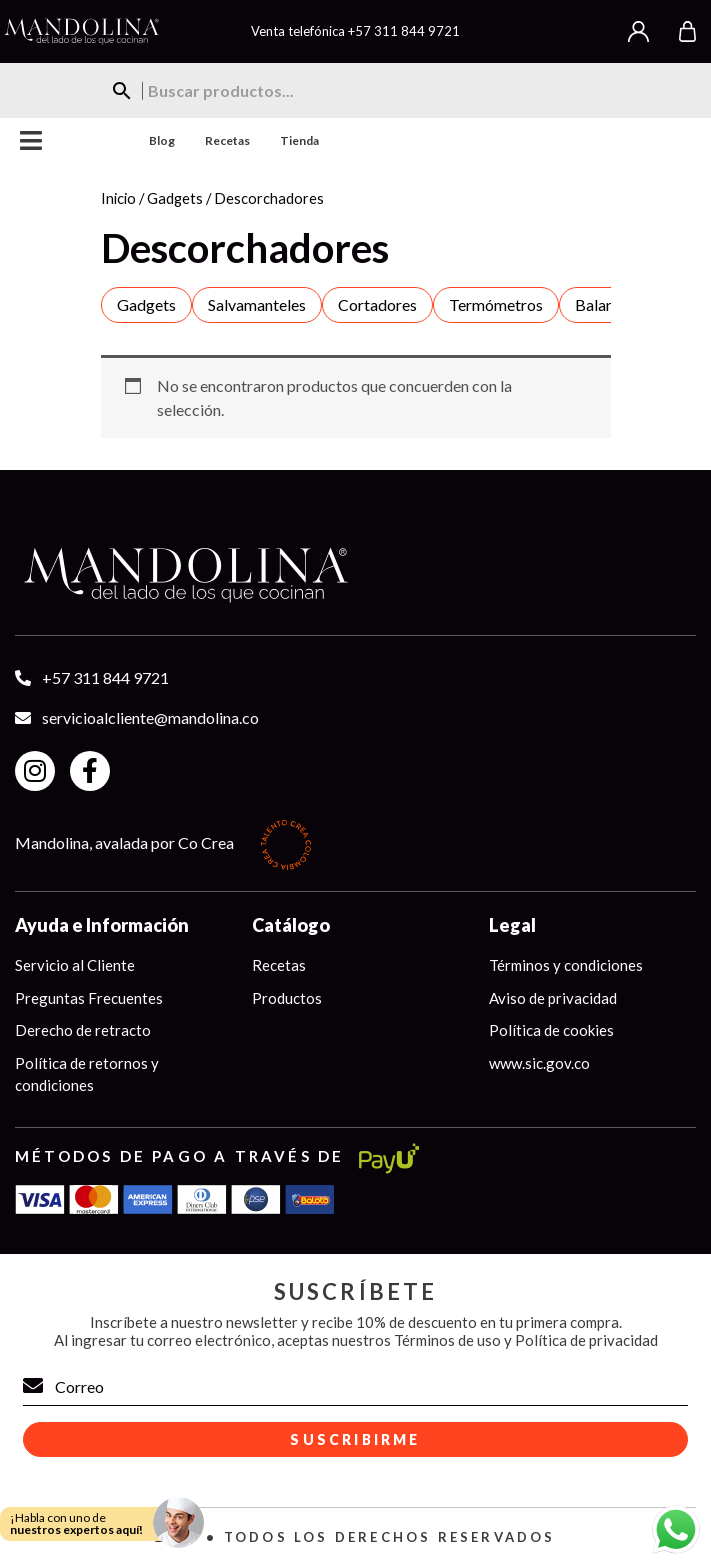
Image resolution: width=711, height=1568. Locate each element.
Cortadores (377, 304)
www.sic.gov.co (539, 1063)
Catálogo (291, 925)
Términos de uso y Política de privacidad (526, 1340)
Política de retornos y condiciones (87, 1074)
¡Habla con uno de (76, 1523)
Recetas (227, 140)
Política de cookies (551, 1030)
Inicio (118, 198)
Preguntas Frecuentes (89, 998)
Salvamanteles (257, 304)
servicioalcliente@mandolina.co (150, 717)
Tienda (299, 140)
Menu (31, 140)
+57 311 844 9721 (404, 31)
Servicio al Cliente (75, 965)
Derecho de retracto (83, 1030)
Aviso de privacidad (553, 998)
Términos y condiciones (566, 965)
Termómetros (496, 304)
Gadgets (175, 198)
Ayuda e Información (102, 925)
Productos (287, 998)
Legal (512, 925)
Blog (162, 140)
